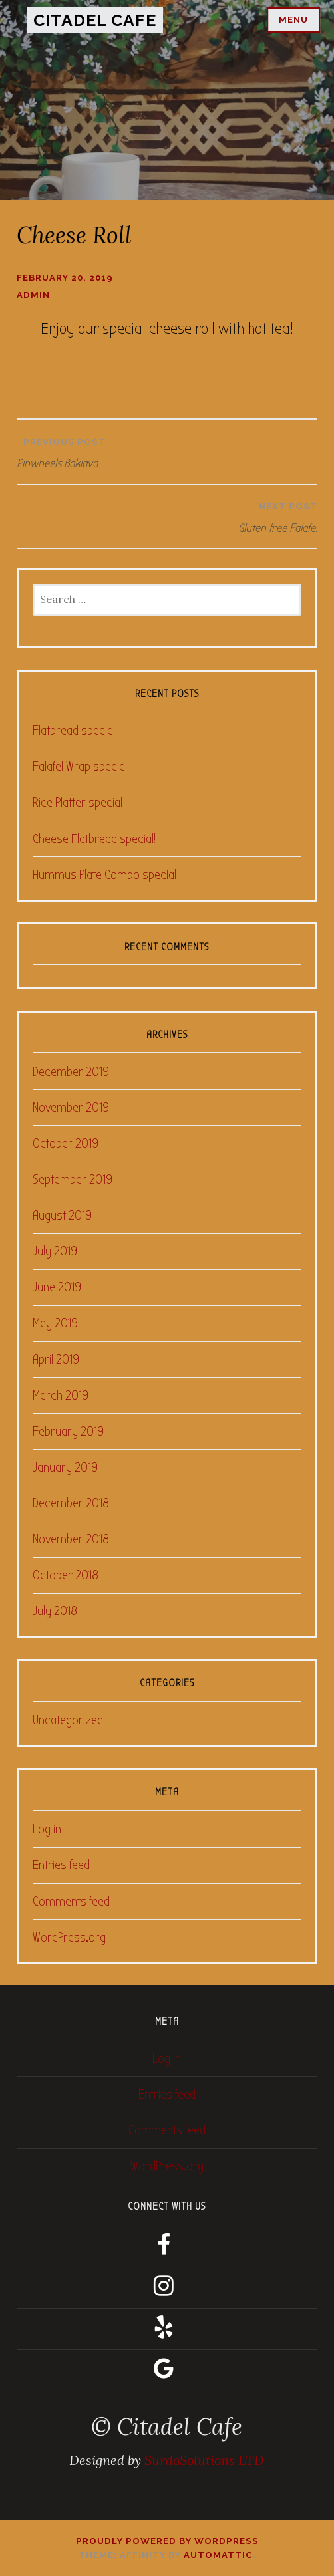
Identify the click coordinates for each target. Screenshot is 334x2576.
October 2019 (65, 1143)
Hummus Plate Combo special (104, 874)
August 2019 (62, 1215)
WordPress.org (69, 1937)
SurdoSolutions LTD (204, 2460)
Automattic (218, 2555)
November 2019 (71, 1107)
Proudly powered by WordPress (167, 2541)
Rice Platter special (77, 802)
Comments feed (71, 1901)
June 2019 (57, 1287)
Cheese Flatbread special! (94, 838)
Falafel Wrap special (80, 766)
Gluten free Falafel (170, 514)
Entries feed (61, 1864)
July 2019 (55, 1251)
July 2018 (55, 1610)
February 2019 (68, 1431)
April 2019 (56, 1359)
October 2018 (65, 1575)
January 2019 (65, 1467)
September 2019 (72, 1179)
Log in (47, 1829)
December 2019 (71, 1071)
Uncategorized (68, 1720)
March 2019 (60, 1395)
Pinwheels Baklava (167, 450)
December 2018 (71, 1503)
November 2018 (71, 1539)
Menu (293, 20)
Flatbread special (74, 730)
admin (33, 295)
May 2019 (55, 1323)
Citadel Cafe (94, 20)
